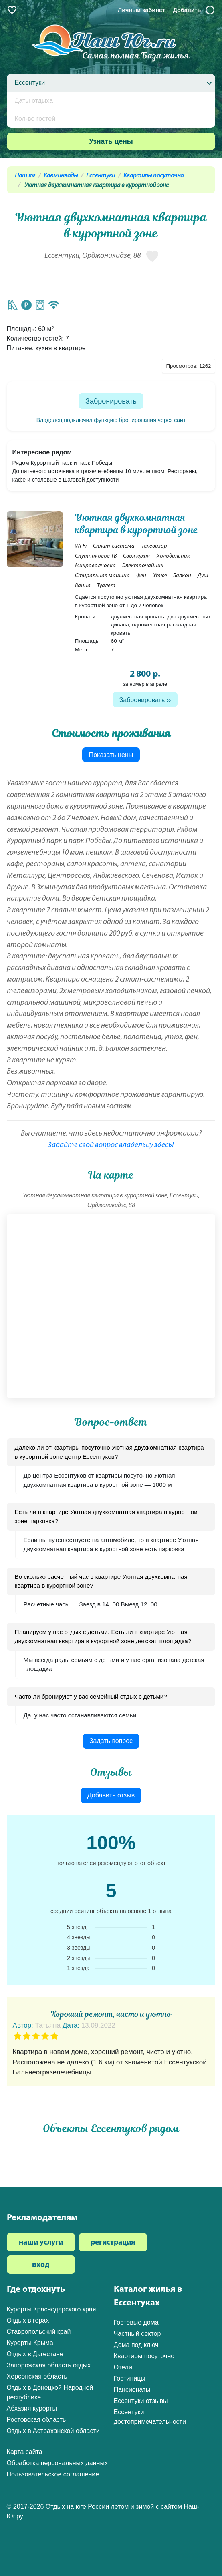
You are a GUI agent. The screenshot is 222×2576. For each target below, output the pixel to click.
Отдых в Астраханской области (53, 2430)
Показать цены (111, 754)
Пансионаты (132, 2389)
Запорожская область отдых (49, 2365)
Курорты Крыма (30, 2342)
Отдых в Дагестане (35, 2354)
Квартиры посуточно (153, 176)
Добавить (194, 10)
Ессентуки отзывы (141, 2400)
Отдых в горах (28, 2320)
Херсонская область (37, 2376)
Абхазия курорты (32, 2408)
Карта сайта (24, 2451)
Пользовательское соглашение (53, 2474)
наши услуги (41, 2243)
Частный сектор (137, 2333)
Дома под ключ (136, 2344)
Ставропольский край (39, 2331)
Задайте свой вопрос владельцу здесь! (111, 1145)
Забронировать (111, 401)
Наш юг (25, 176)
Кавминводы (61, 176)
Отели (123, 2367)
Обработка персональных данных (57, 2463)
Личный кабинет (141, 10)
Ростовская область (36, 2419)
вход (40, 2265)
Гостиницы (129, 2378)
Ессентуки (100, 176)
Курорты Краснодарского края (51, 2309)
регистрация (113, 2243)
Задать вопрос (111, 1740)
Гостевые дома (136, 2322)
